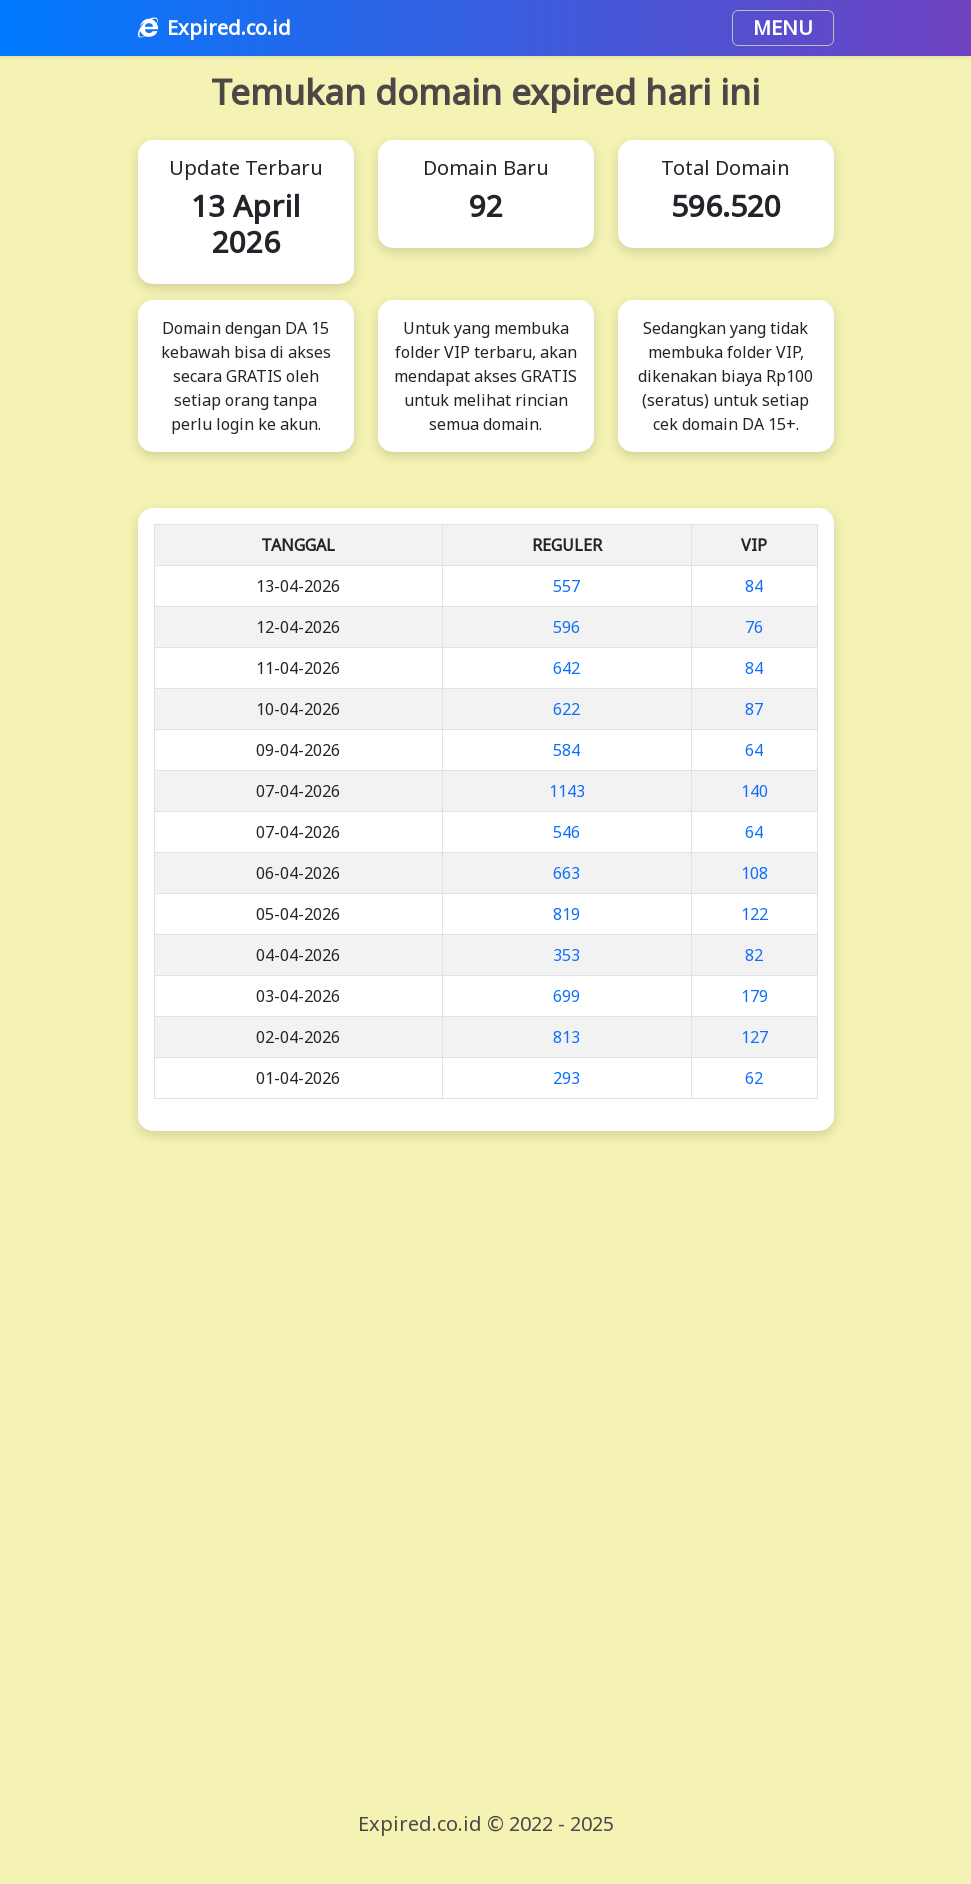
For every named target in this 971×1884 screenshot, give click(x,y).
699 (566, 996)
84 (754, 586)
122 (754, 914)
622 (566, 709)
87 (754, 709)
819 (566, 914)
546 (566, 832)
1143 (567, 791)
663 (566, 873)
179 (754, 996)
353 (566, 955)
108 (754, 873)
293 (566, 1078)
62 (754, 1078)
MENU (783, 27)
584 (566, 750)
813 (566, 1037)
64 (754, 750)
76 (754, 627)
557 (566, 586)
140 (754, 791)
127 (754, 1037)
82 (754, 955)
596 (566, 627)
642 (566, 668)
